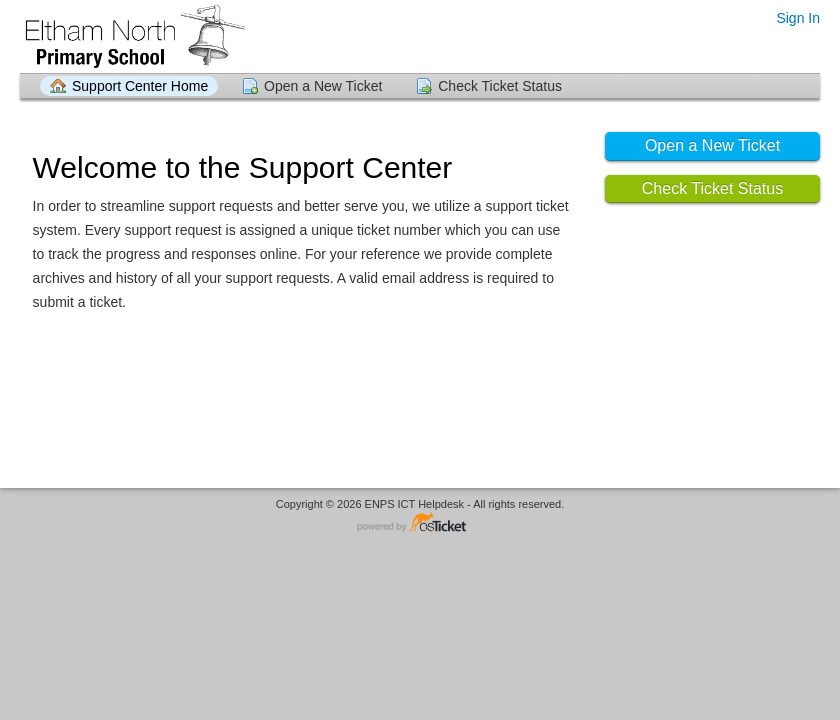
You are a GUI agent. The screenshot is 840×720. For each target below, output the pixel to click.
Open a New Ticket (323, 86)
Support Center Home (140, 86)
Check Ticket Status (500, 86)
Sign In (798, 18)
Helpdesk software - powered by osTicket (420, 523)
